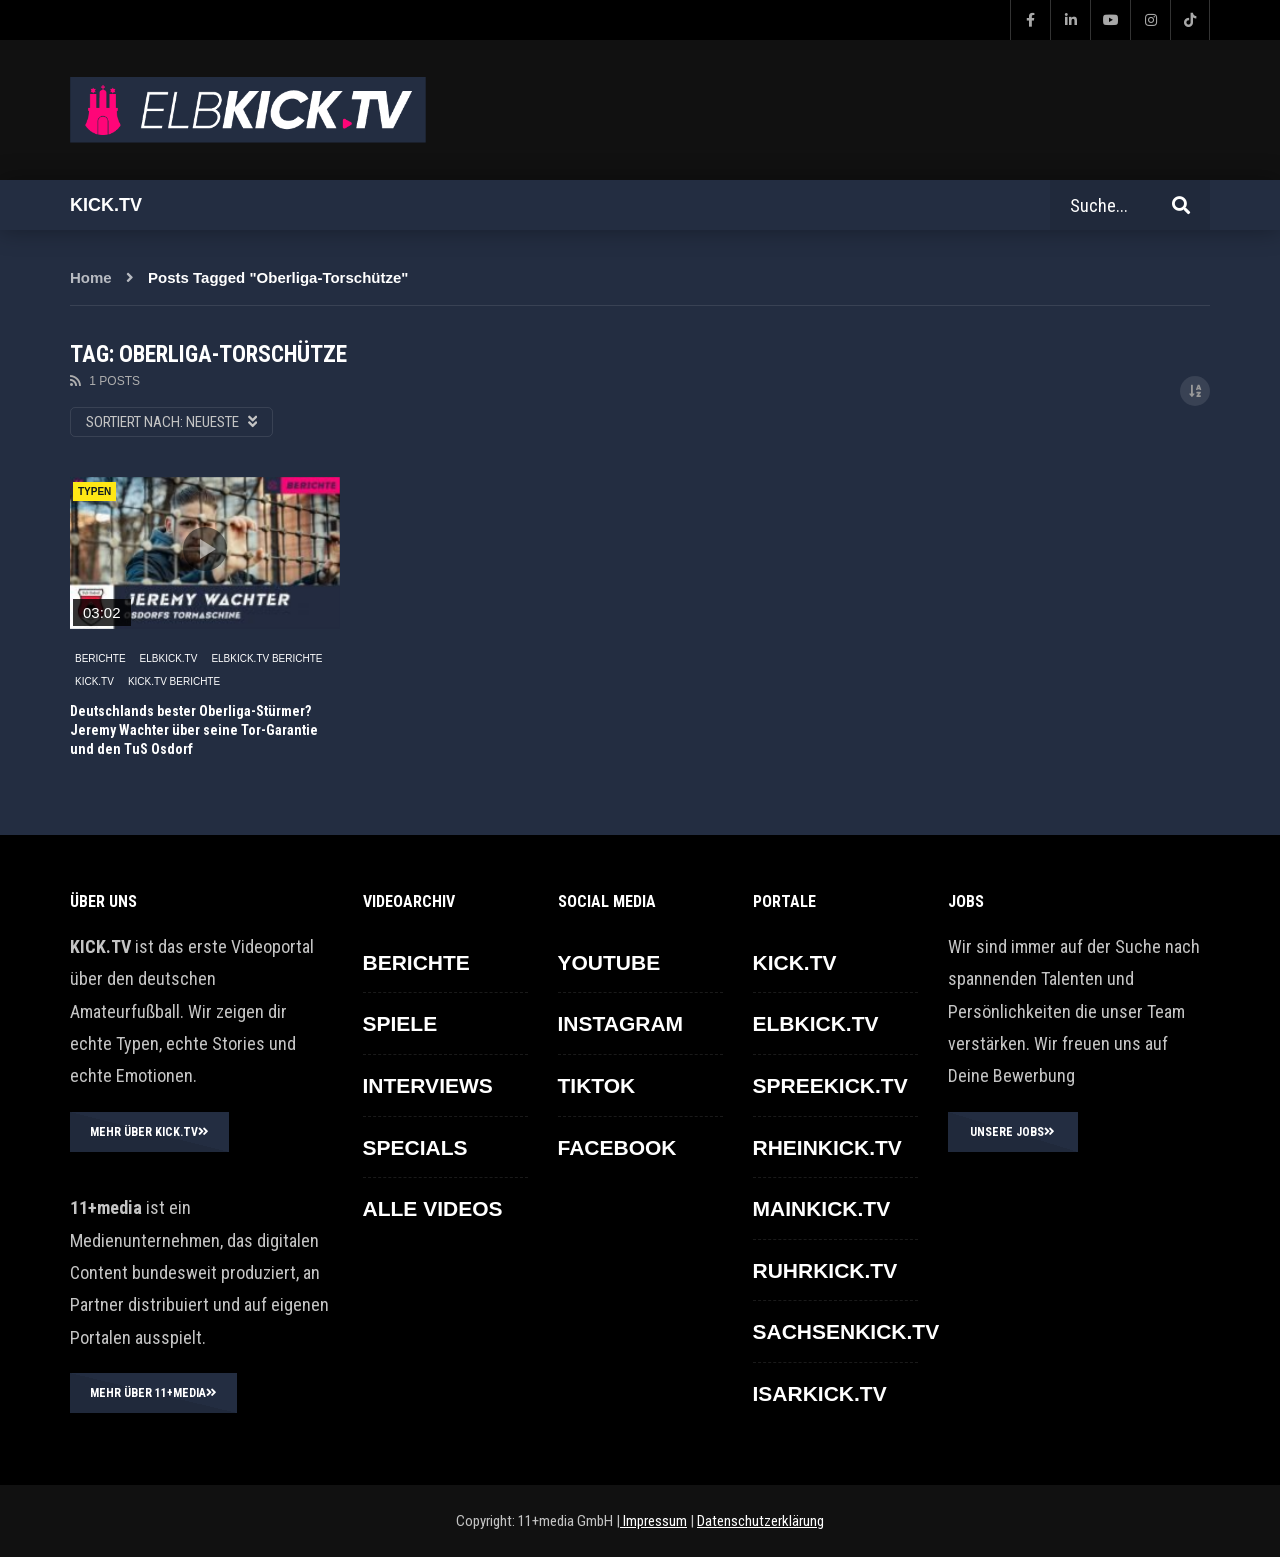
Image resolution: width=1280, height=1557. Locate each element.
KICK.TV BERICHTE (174, 681)
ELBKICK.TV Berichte (266, 658)
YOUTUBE (609, 962)
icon (205, 549)
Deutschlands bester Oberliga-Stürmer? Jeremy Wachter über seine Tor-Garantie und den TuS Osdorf (194, 730)
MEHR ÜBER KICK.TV (149, 1132)
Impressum (653, 1521)
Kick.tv (106, 205)
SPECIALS (415, 1147)
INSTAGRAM (621, 1023)
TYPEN (94, 491)
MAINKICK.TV (822, 1208)
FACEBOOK (617, 1147)
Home (91, 277)
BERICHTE (100, 658)
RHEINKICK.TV (827, 1147)
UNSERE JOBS (1012, 1132)
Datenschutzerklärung (760, 1521)
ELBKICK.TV (169, 658)
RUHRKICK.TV (825, 1270)
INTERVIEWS (428, 1085)
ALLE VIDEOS (433, 1208)
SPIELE (400, 1023)
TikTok (597, 1085)
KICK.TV (94, 681)
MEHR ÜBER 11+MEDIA (153, 1393)
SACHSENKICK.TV (846, 1331)
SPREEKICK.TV (830, 1085)
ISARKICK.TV (820, 1393)
